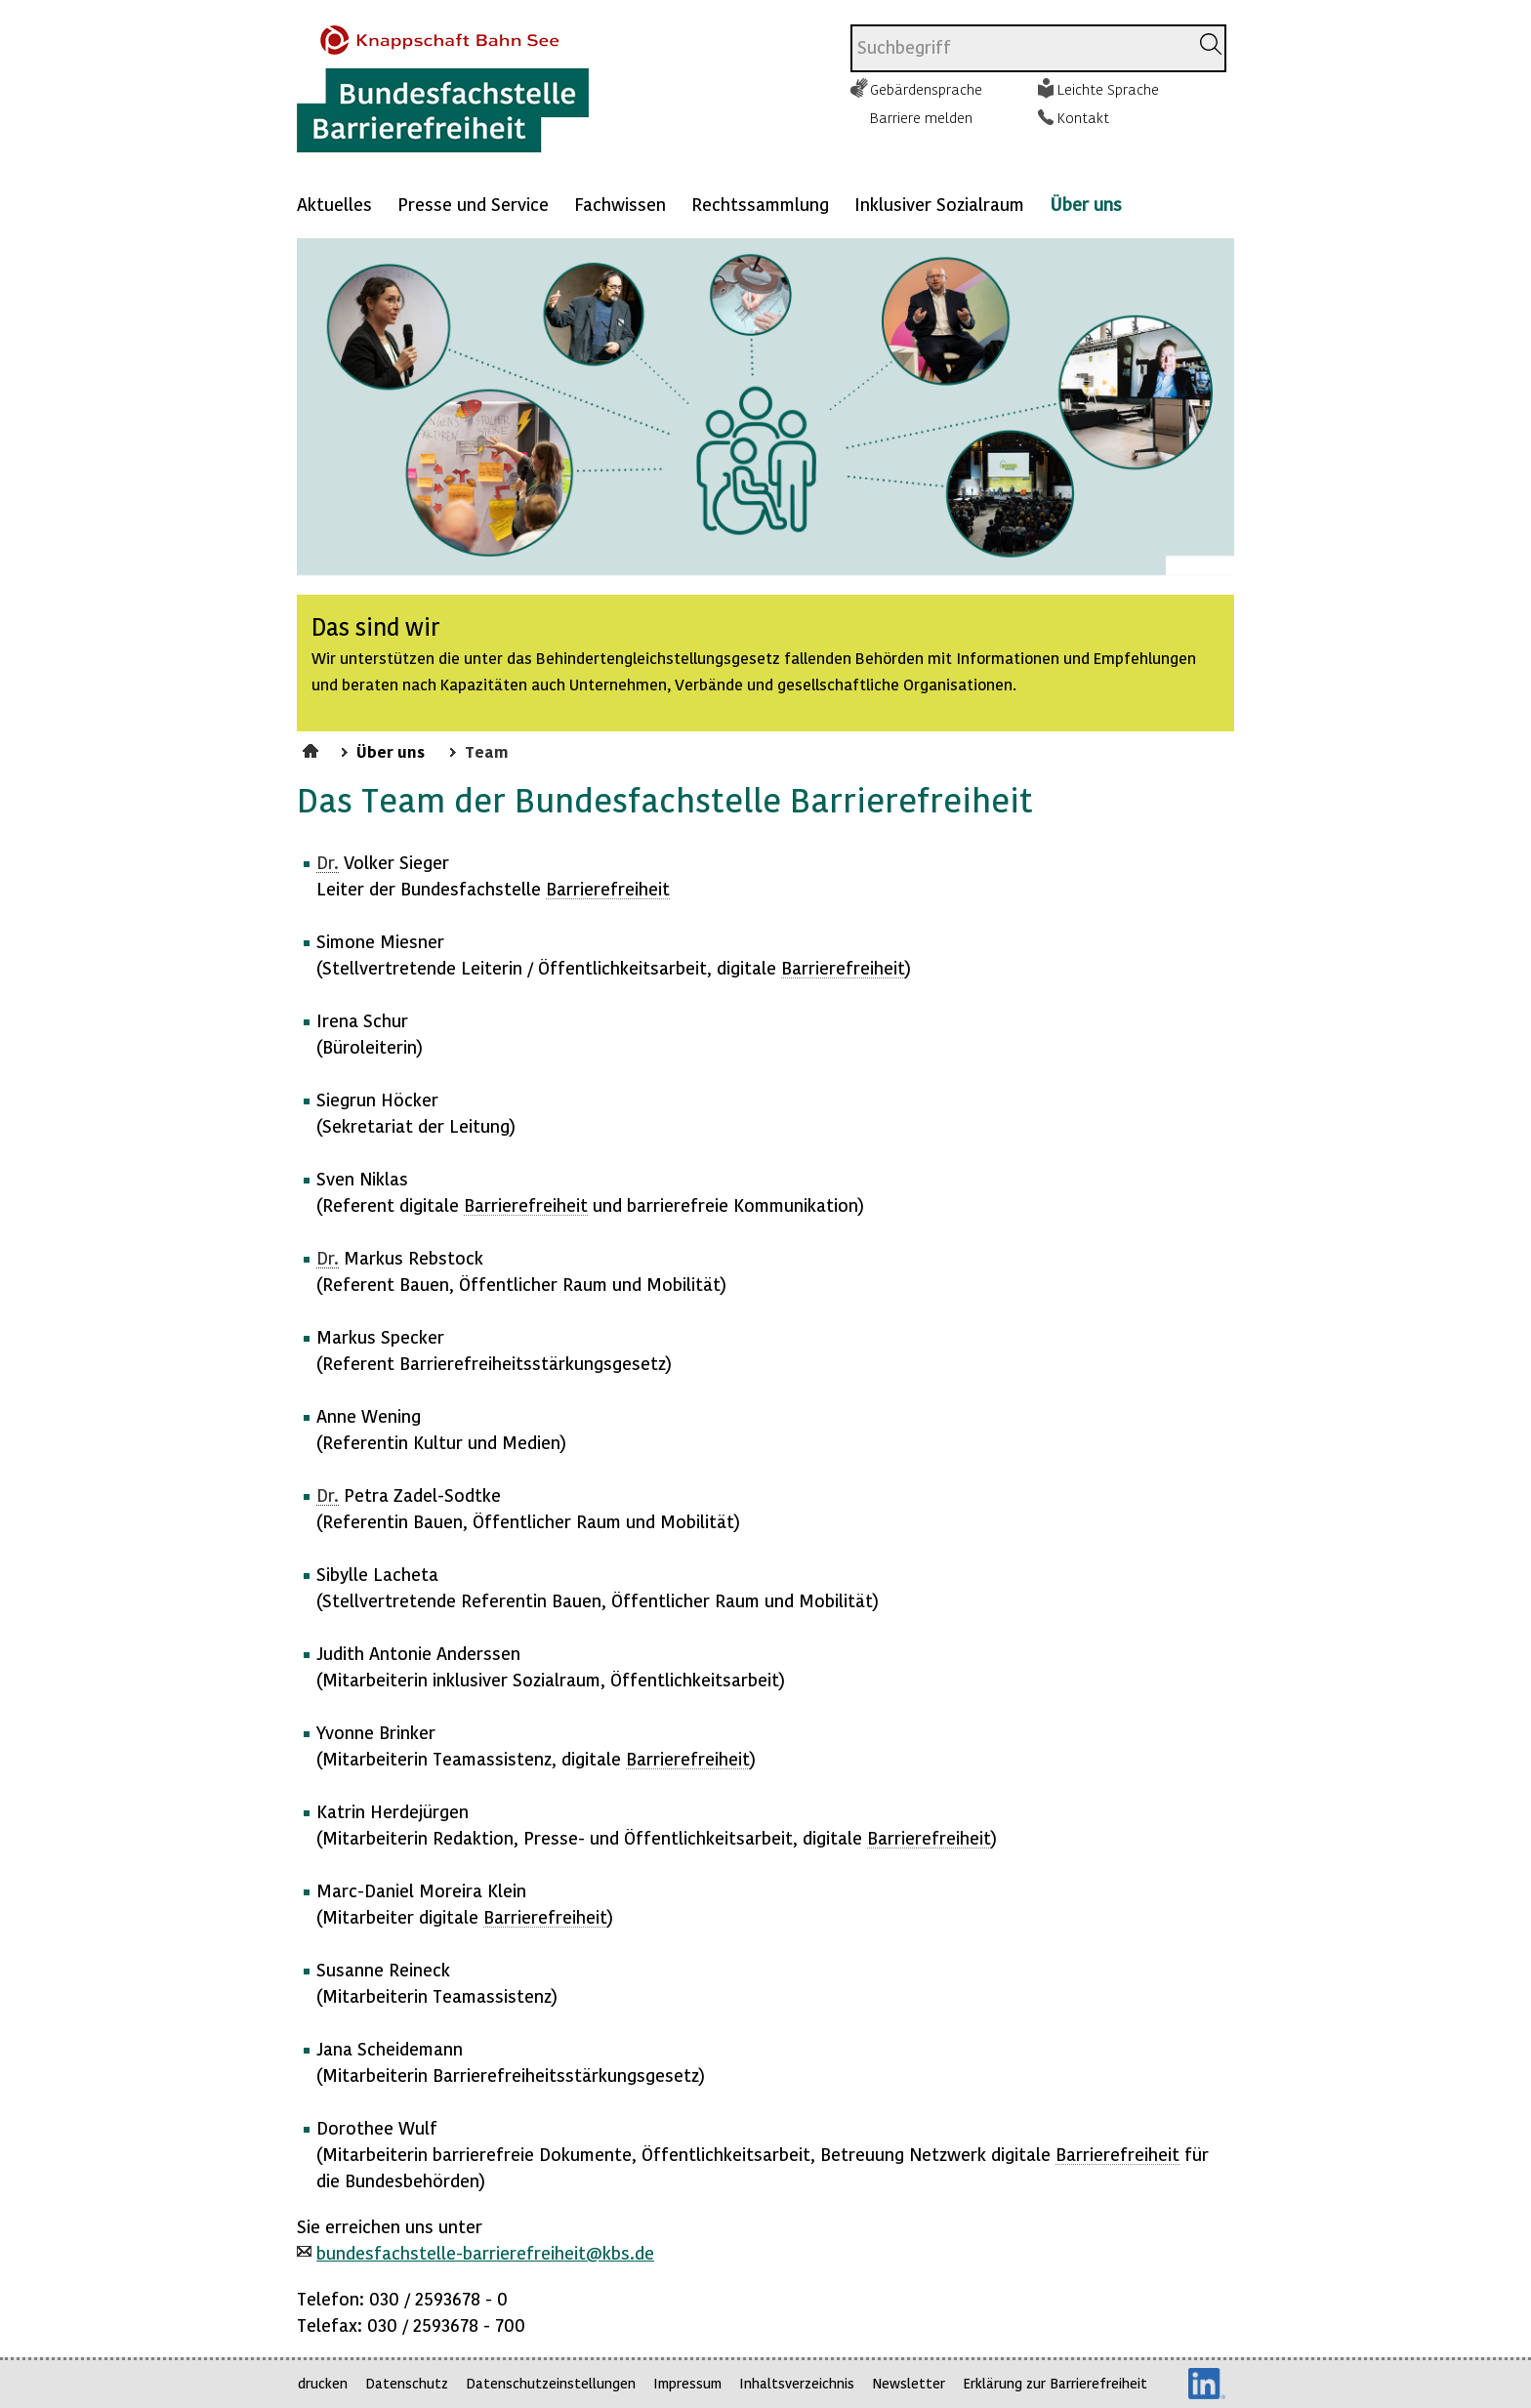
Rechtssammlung (760, 203)
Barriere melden (921, 117)
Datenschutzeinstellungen (551, 2383)
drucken (323, 2383)
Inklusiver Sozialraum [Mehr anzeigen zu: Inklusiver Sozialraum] (939, 203)
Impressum (687, 2383)
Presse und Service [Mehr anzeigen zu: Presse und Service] (473, 203)
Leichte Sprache (1108, 89)
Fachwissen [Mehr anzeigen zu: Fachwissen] (620, 203)
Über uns (1086, 203)
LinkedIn (1206, 2383)
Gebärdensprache (926, 89)
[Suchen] (1210, 44)
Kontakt (1083, 117)
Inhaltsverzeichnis (796, 2383)
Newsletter (908, 2383)
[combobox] (1019, 48)
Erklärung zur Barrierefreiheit (1055, 2383)
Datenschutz (406, 2383)
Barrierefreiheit (608, 888)
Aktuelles (334, 203)
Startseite (313, 748)
